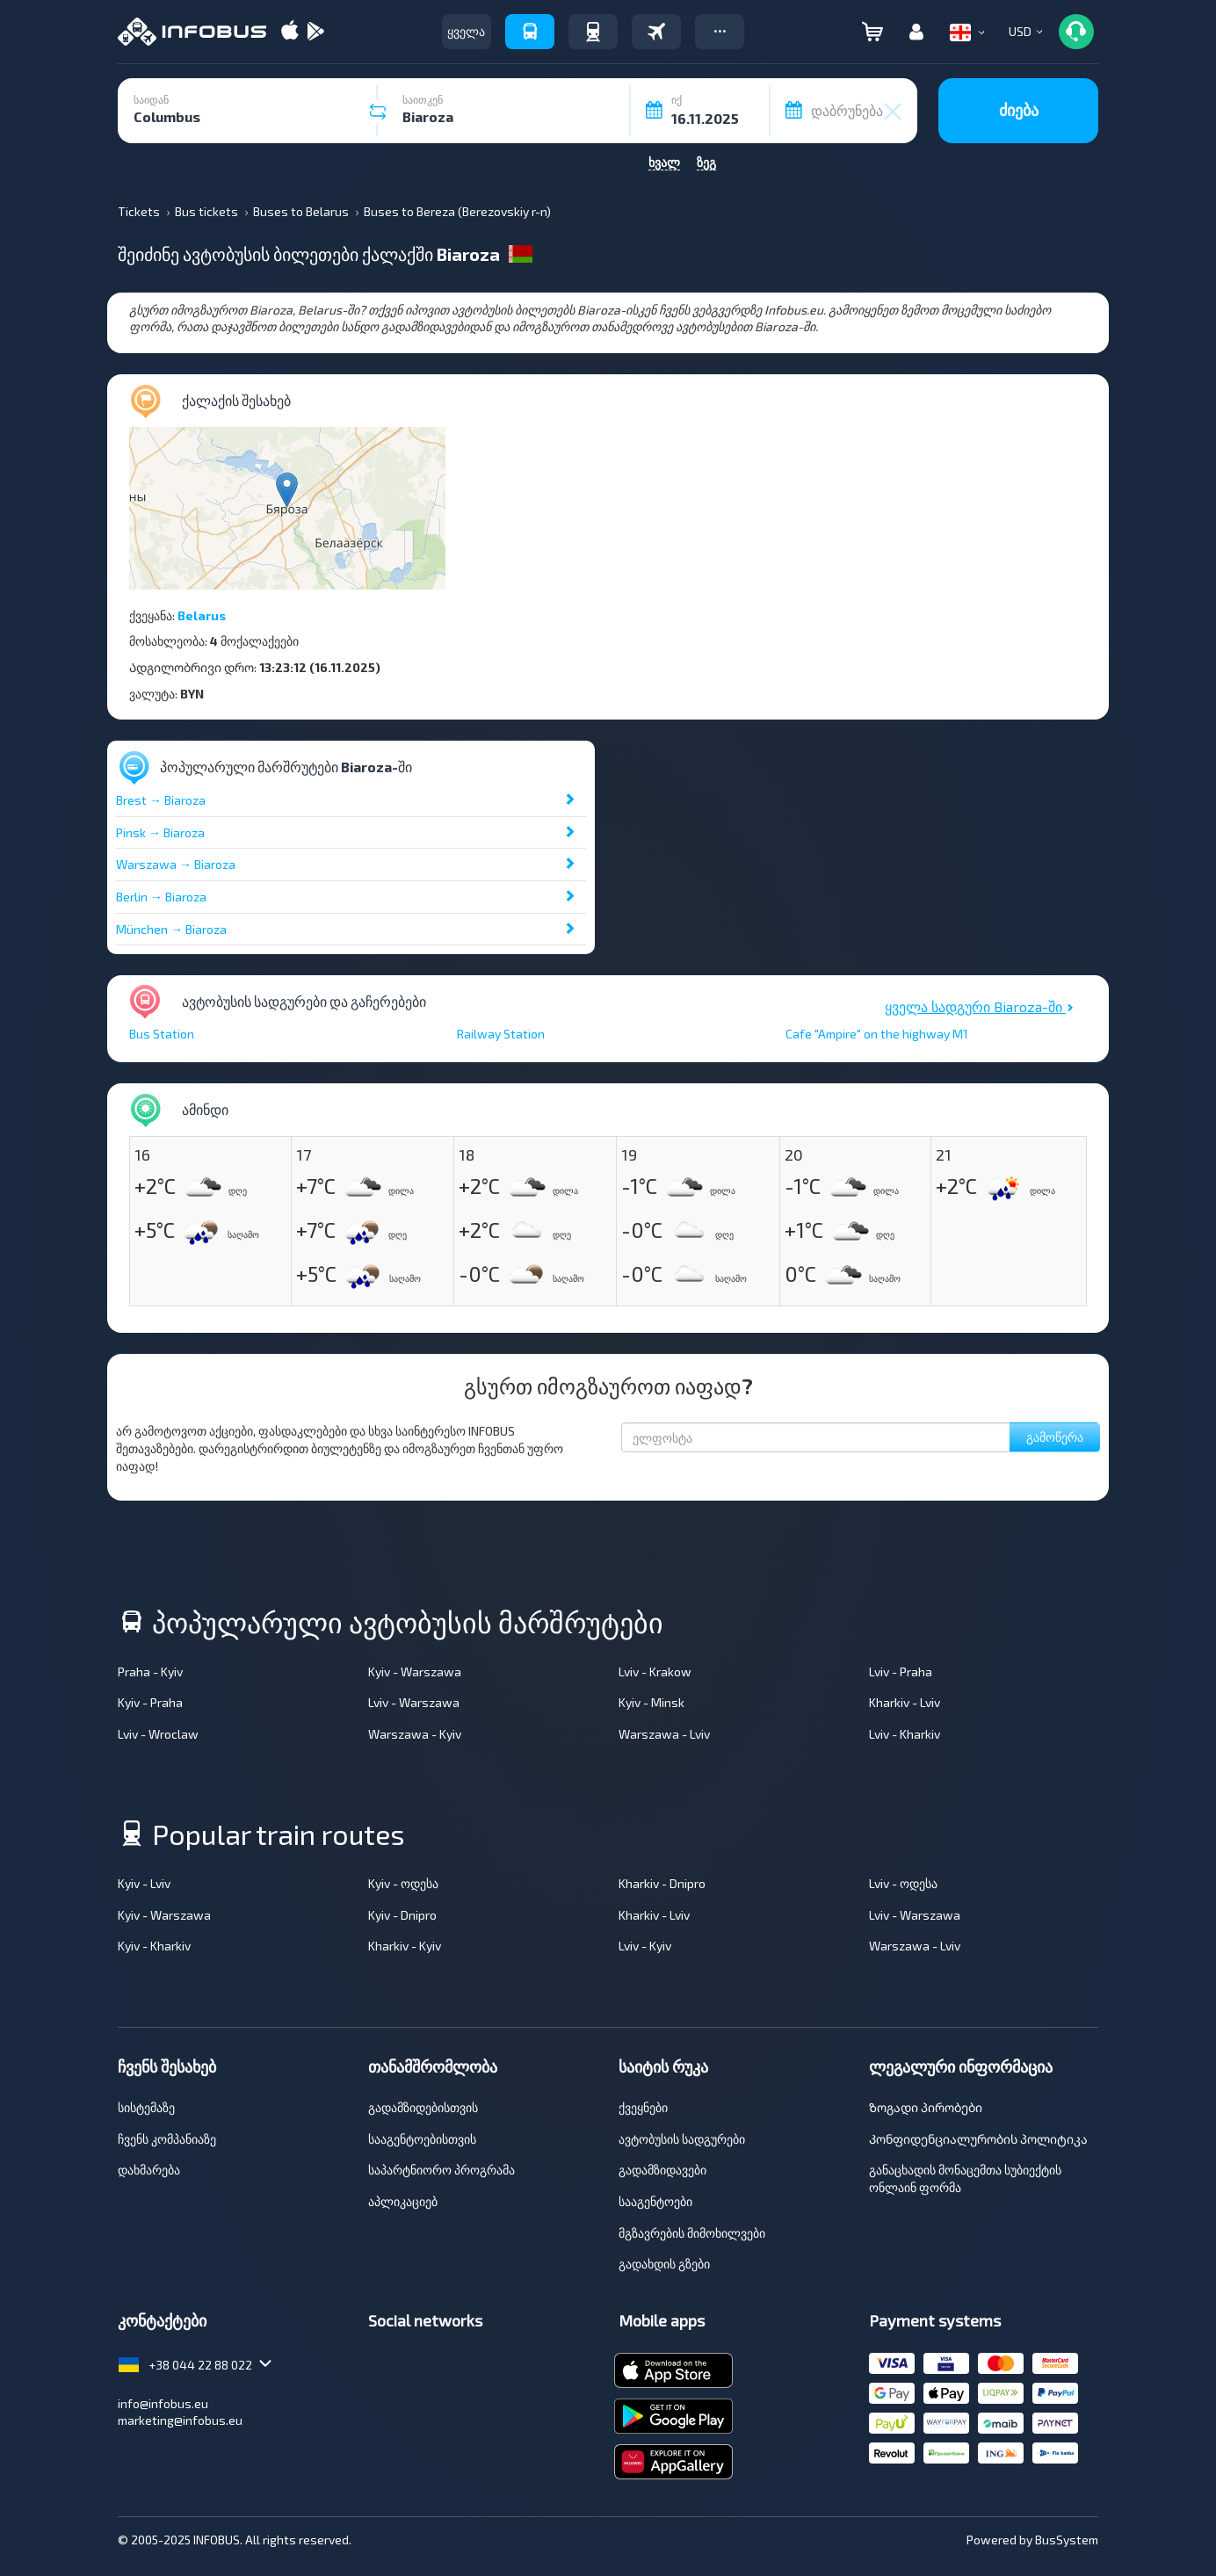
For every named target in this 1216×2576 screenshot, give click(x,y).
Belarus (201, 615)
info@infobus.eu (163, 2403)
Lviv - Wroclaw (158, 1733)
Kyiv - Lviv (144, 1883)
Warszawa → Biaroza (175, 864)
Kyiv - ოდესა (403, 1883)
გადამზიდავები (662, 2169)
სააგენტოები (655, 2201)
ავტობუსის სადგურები (682, 2138)
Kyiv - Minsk (651, 1702)
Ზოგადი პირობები (925, 2107)
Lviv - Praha (900, 1671)
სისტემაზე (146, 2107)
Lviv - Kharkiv (904, 1733)
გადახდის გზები (664, 2263)
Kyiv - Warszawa (414, 1671)
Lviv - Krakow (655, 1671)
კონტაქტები (162, 2320)
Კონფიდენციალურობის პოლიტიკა (978, 2138)
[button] (719, 31)
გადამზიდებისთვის (423, 2107)
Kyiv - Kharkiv (154, 1945)
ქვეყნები (643, 2107)
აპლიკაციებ (403, 2201)
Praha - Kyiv (150, 1671)
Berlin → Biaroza (161, 896)
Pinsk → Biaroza (160, 832)
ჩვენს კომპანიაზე (167, 2138)
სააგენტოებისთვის (422, 2138)
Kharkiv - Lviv (904, 1702)
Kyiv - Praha (150, 1702)
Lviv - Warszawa (414, 1702)
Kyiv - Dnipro (402, 1914)
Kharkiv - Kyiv (404, 1945)
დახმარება (149, 2169)
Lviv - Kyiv (645, 1945)
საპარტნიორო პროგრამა (441, 2169)
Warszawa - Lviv (664, 1733)
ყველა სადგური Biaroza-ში (979, 1006)
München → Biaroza (171, 929)
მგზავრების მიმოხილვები (692, 2232)
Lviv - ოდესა (903, 1883)
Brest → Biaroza (161, 799)
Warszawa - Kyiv (414, 1733)
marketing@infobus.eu (180, 2420)
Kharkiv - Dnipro (662, 1883)
